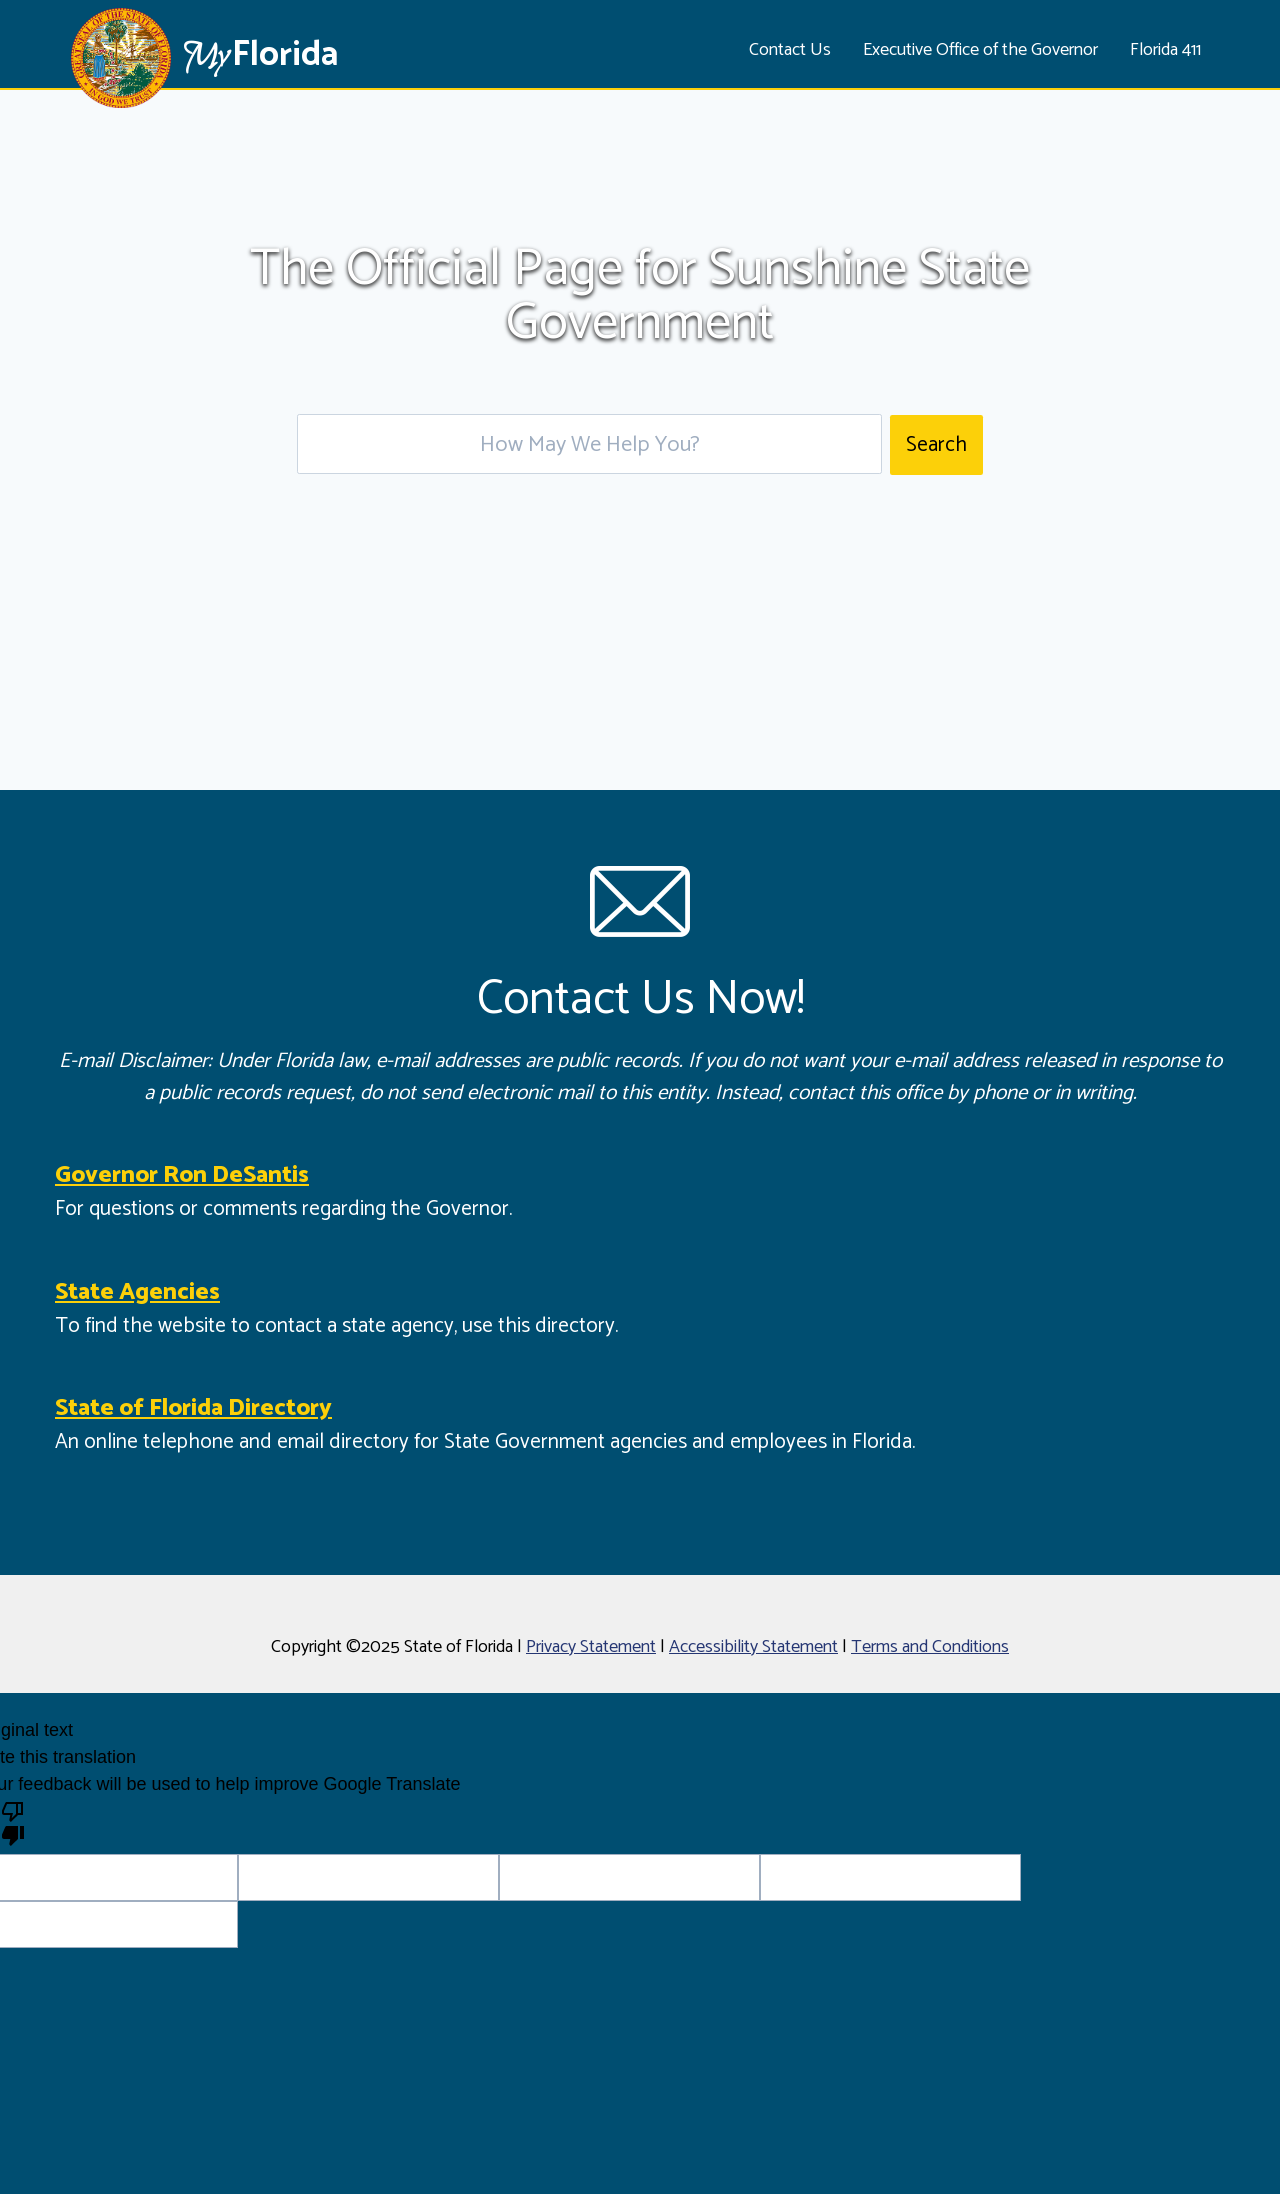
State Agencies (137, 1292)
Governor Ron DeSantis (182, 1175)
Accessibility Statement (753, 1647)
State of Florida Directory (193, 1408)
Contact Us (790, 50)
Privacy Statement (591, 1647)
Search (936, 445)
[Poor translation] (13, 1822)
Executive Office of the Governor (980, 50)
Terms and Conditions (930, 1647)
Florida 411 (1165, 50)
